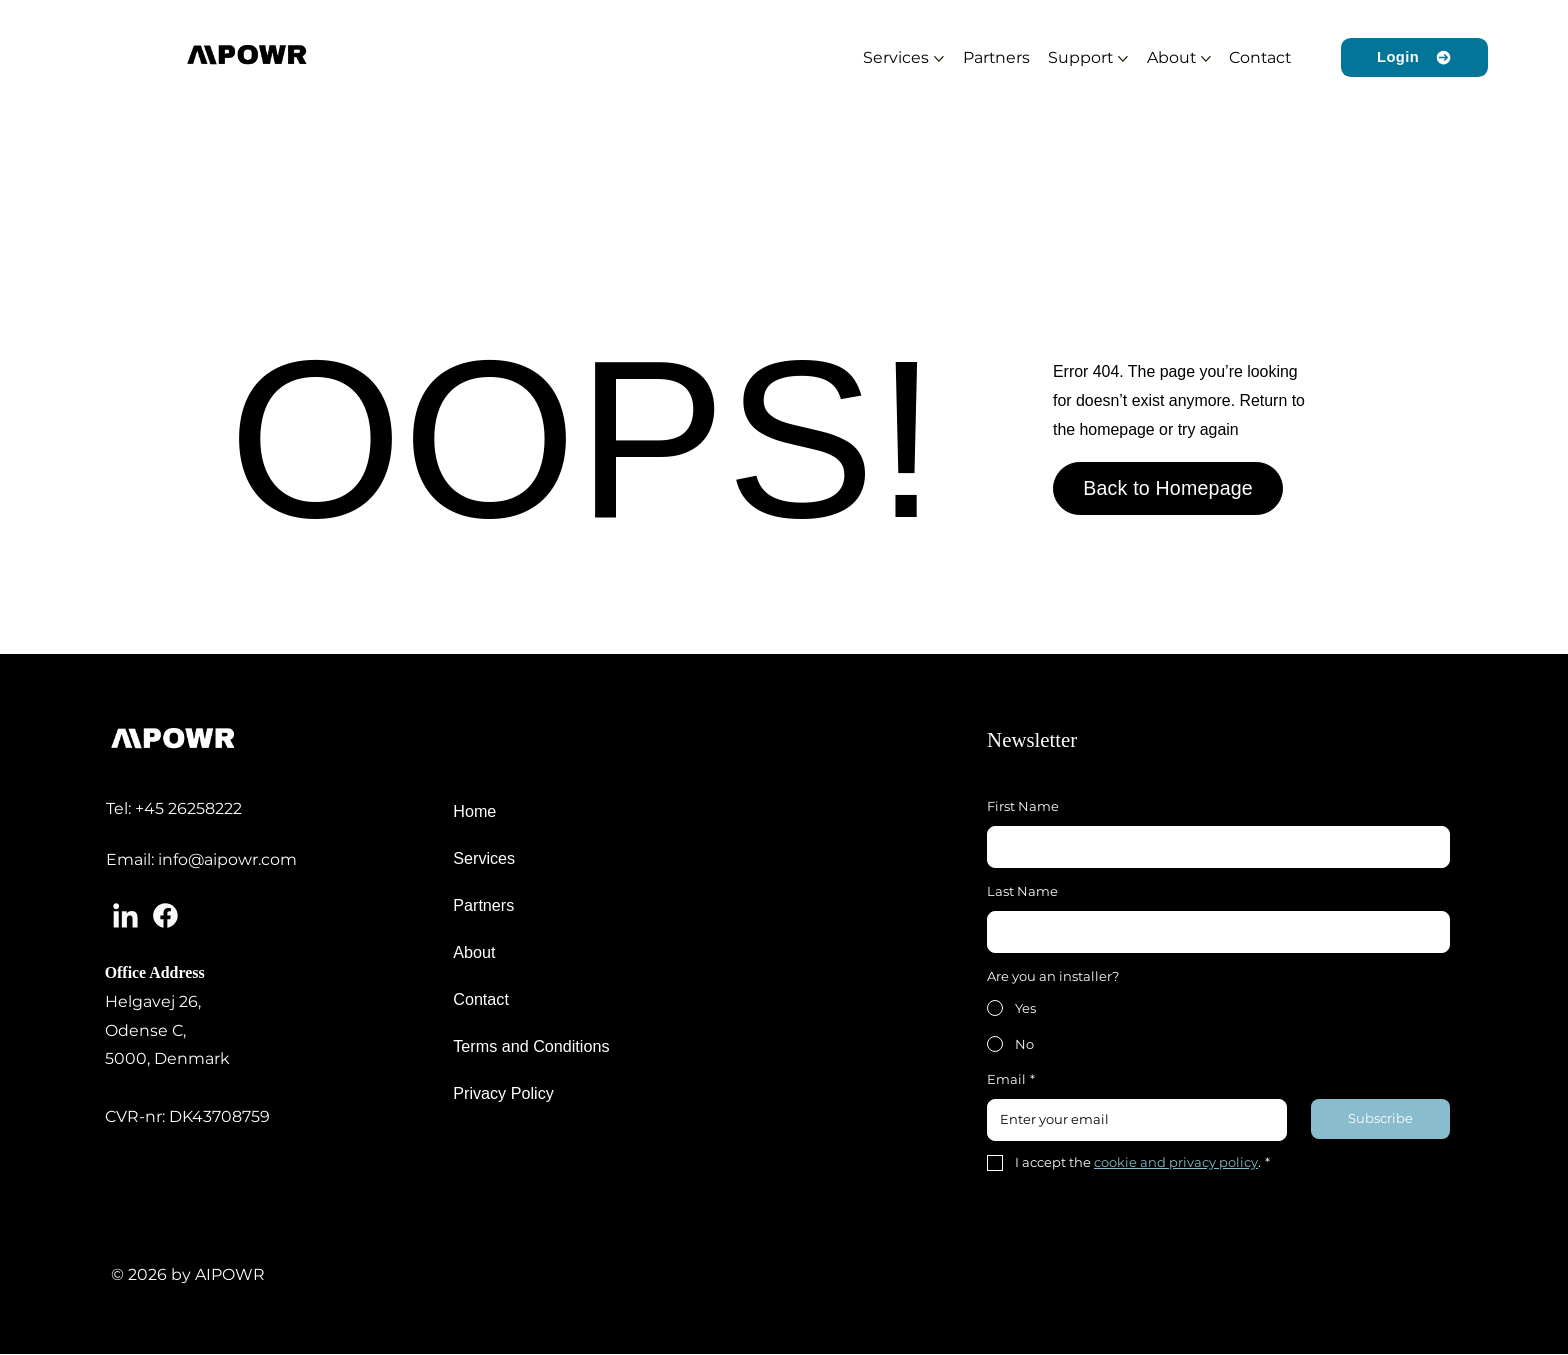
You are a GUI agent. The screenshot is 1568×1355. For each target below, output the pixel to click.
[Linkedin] (125, 915)
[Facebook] (165, 915)
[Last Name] (1212, 931)
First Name (1023, 806)
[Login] (1414, 57)
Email (1011, 1079)
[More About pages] (1206, 59)
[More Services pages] (939, 59)
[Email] (1131, 1119)
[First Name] (1212, 846)
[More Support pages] (1123, 59)
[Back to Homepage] (1168, 489)
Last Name (1022, 891)
